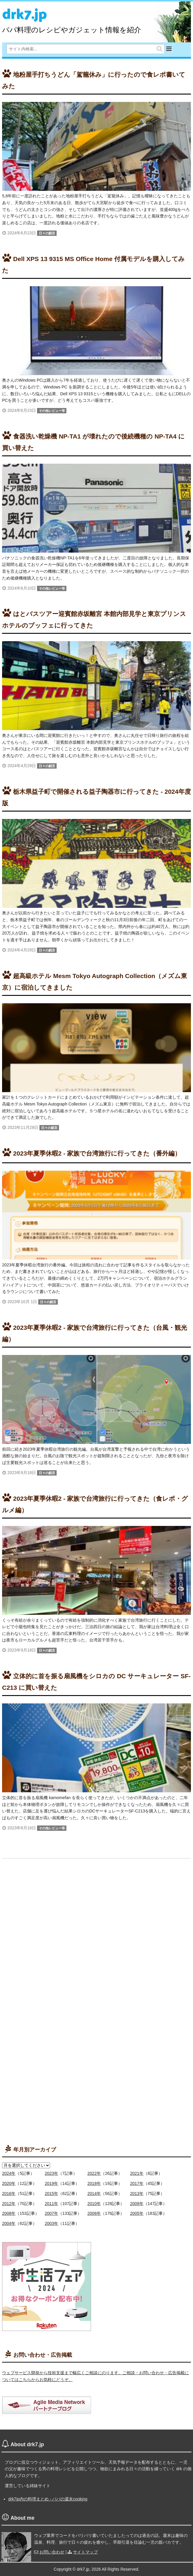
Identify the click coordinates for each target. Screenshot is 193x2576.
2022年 (94, 2173)
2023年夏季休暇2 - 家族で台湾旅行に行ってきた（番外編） (97, 1153)
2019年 (51, 2183)
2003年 (51, 2223)
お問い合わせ (51, 2552)
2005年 (136, 2213)
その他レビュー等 (52, 410)
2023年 (51, 2173)
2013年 (136, 2193)
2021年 (136, 2173)
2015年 (51, 2193)
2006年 (94, 2213)
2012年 (8, 2203)
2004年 (8, 2223)
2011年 (51, 2203)
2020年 (8, 2183)
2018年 (94, 2183)
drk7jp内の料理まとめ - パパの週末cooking (47, 2499)
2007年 (51, 2213)
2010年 (94, 2203)
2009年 (136, 2203)
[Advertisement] (46, 1960)
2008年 (8, 2213)
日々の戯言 (47, 233)
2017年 (136, 2183)
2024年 (8, 2173)
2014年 (94, 2193)
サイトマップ (85, 2552)
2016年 (8, 2193)
